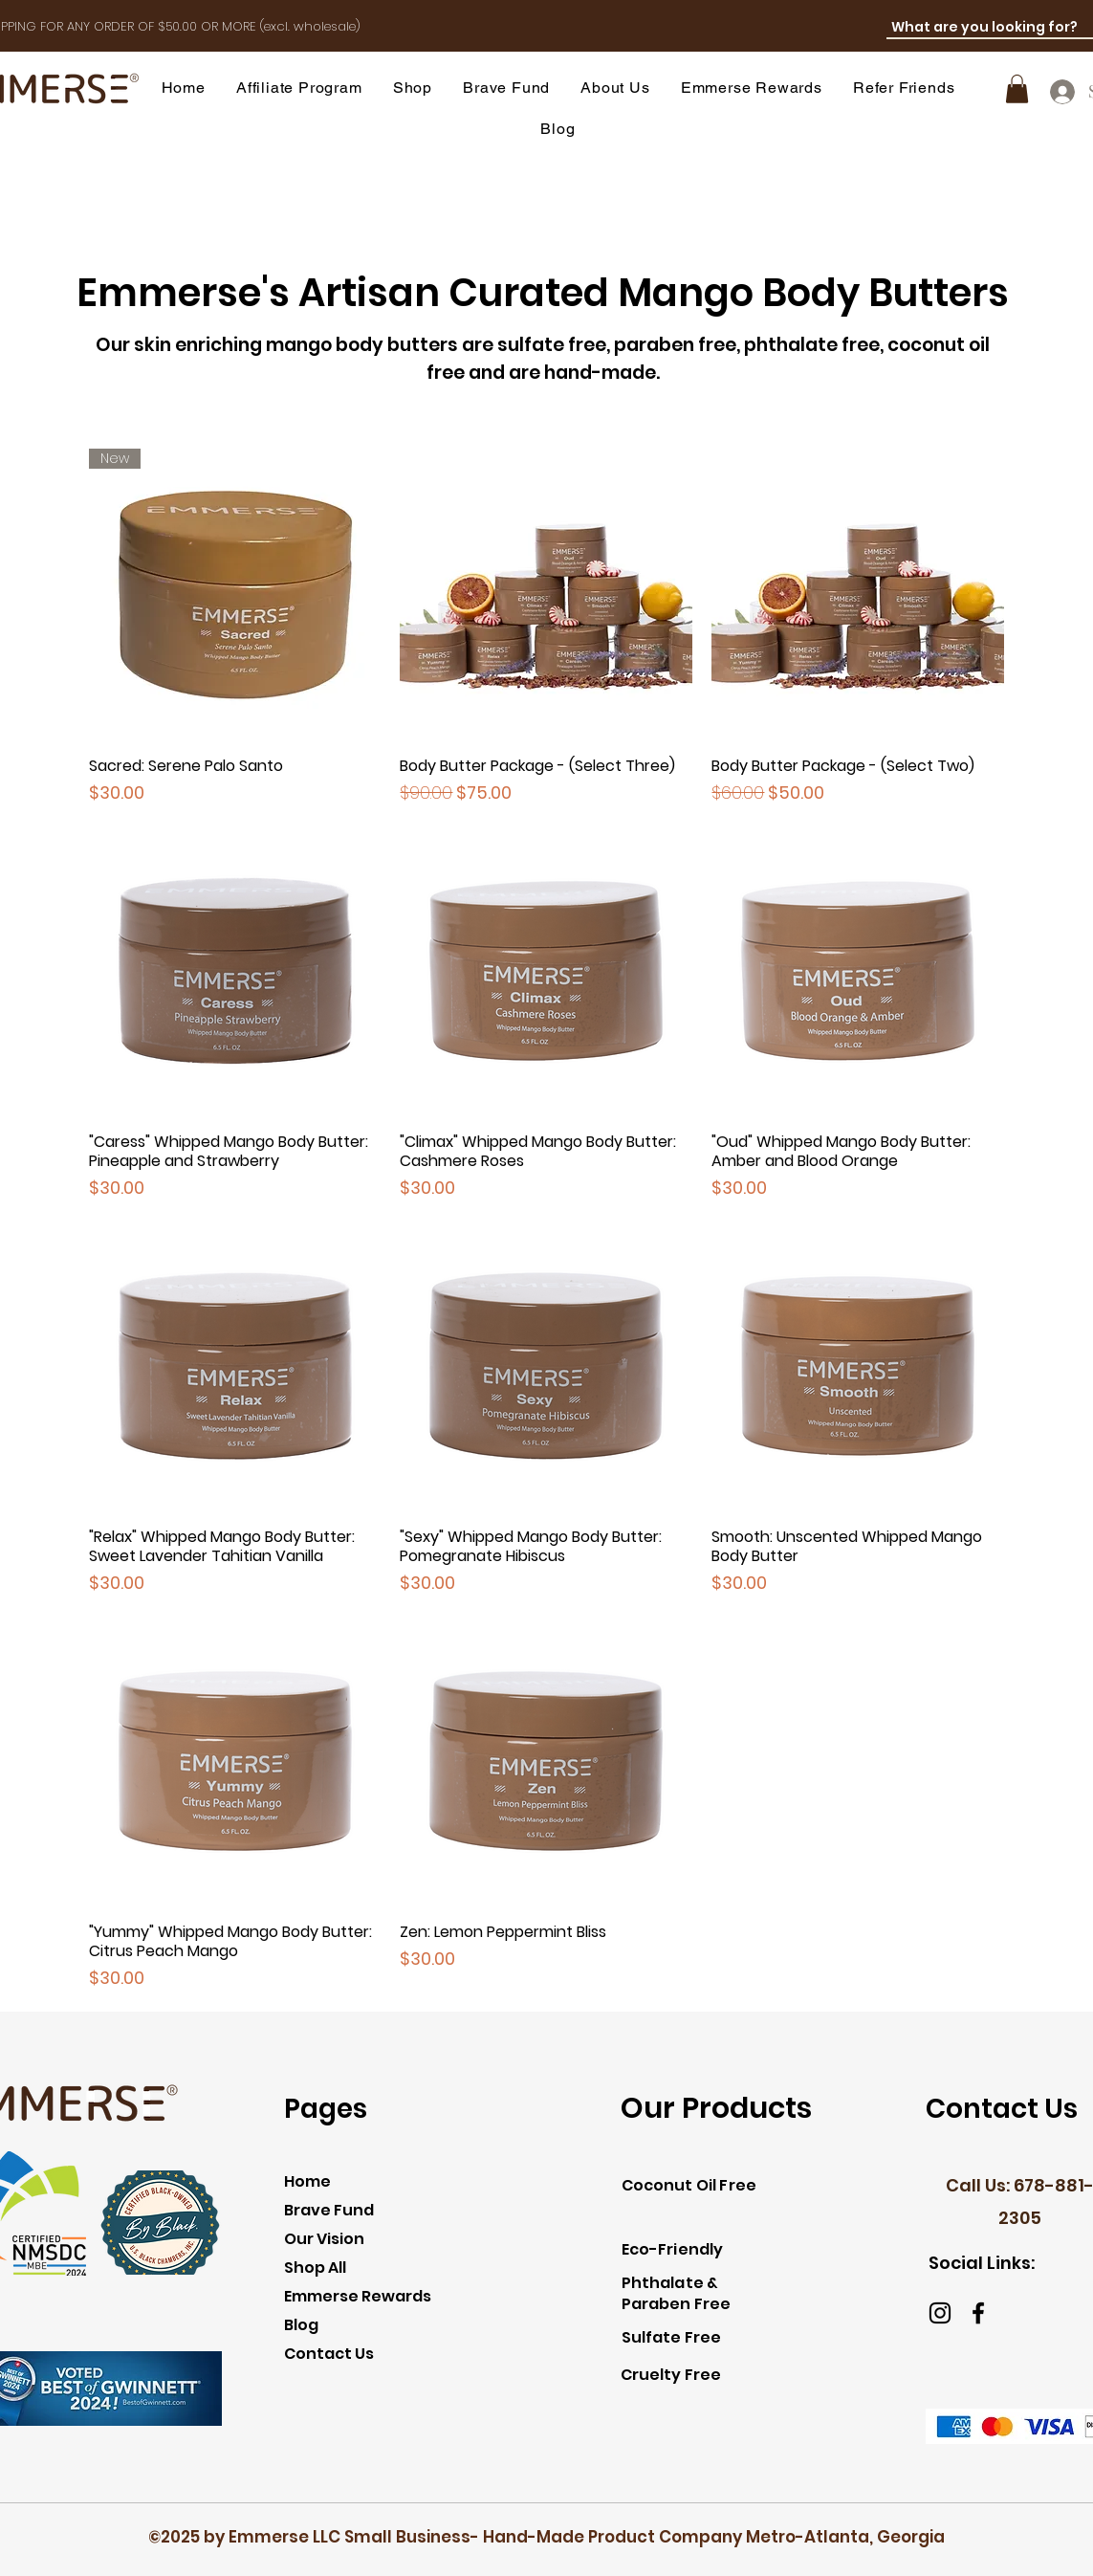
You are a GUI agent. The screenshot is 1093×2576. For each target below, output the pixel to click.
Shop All (315, 2268)
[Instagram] (940, 2313)
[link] (1017, 89)
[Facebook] (978, 2313)
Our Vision (324, 2239)
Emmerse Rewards (357, 2296)
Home (307, 2181)
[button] (412, 87)
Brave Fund (329, 2210)
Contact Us (329, 2354)
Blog (301, 2325)
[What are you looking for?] (989, 28)
